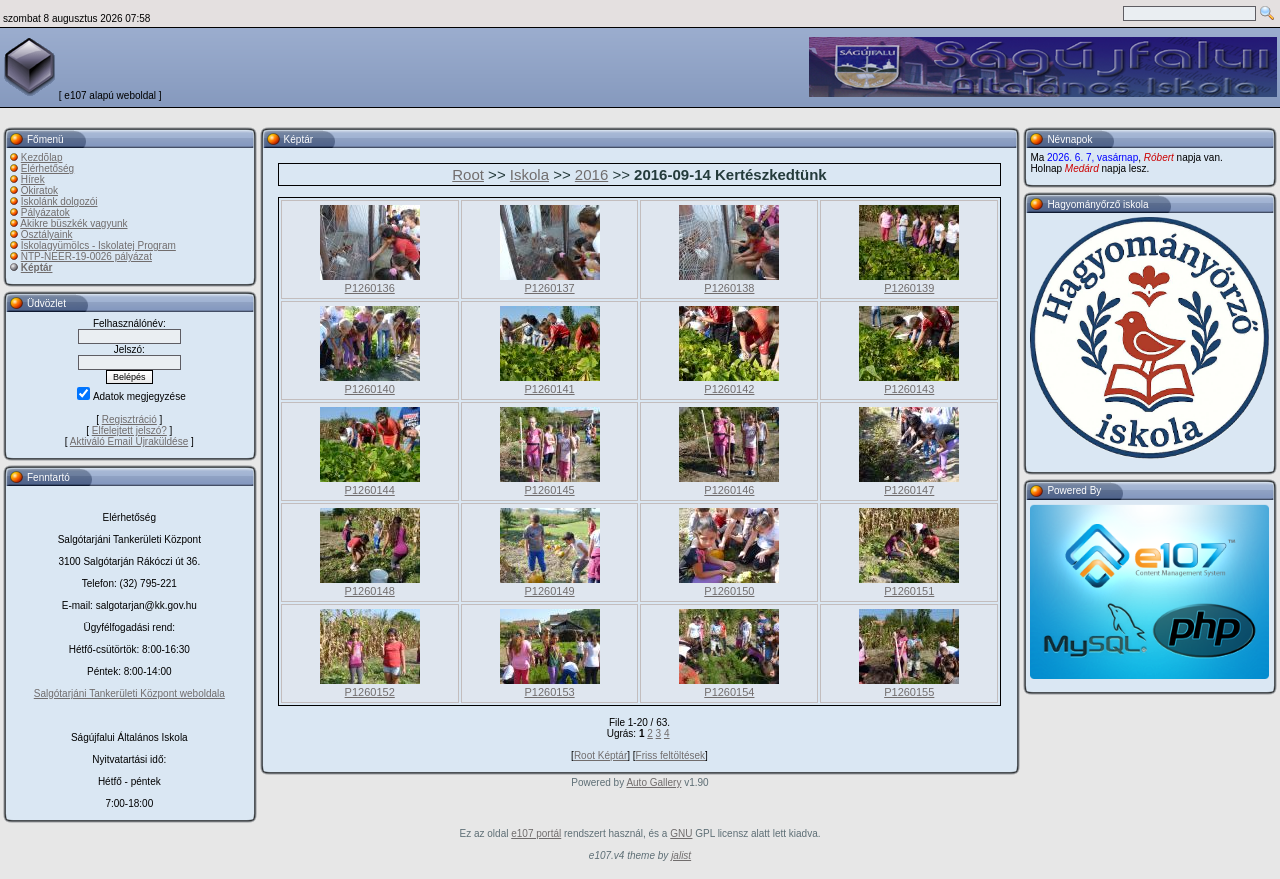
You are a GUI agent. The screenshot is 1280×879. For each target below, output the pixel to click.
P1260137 (549, 288)
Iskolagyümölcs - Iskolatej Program (98, 245)
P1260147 (909, 490)
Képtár (37, 267)
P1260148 (370, 591)
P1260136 (370, 288)
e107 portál (536, 833)
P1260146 (729, 490)
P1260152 (370, 692)
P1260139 (909, 288)
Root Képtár (600, 755)
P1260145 (549, 490)
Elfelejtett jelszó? (129, 430)
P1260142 (729, 389)
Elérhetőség (47, 168)
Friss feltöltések (670, 755)
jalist (681, 855)
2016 (591, 174)
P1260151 (909, 591)
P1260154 (729, 692)
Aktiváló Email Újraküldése (129, 441)
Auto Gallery (653, 782)
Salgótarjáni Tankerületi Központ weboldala (129, 693)
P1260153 (549, 692)
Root (468, 174)
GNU (681, 833)
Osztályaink (47, 234)
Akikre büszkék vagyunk (73, 223)
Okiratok (39, 190)
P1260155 (909, 692)
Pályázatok (45, 212)
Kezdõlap (42, 157)
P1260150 (729, 591)
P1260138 (729, 288)
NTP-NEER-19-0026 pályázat (86, 256)
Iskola (529, 174)
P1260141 (549, 389)
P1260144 (370, 490)
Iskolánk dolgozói (59, 201)
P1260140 (370, 389)
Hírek (33, 179)
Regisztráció (129, 419)
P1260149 (549, 591)
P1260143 (909, 389)
